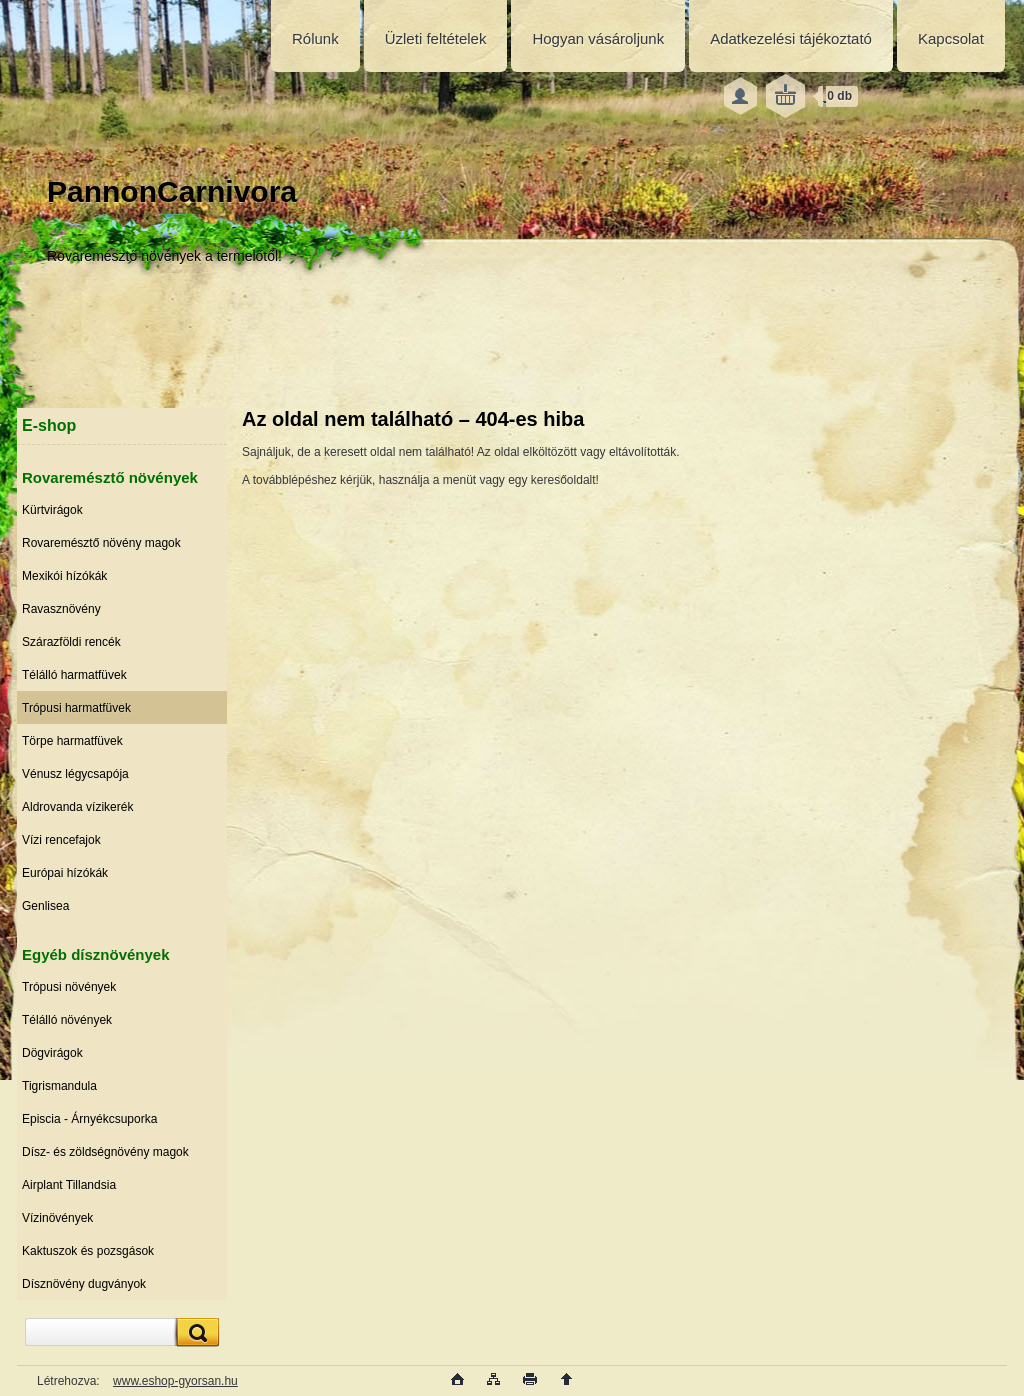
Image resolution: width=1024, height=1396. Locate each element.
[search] (195, 1332)
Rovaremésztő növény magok (101, 543)
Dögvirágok (52, 1053)
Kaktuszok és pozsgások (88, 1251)
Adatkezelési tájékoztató (791, 38)
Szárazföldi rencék (71, 642)
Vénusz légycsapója (75, 774)
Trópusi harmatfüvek (76, 708)
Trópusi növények (69, 987)
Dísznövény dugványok (84, 1284)
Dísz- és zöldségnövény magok (105, 1152)
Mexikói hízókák (64, 576)
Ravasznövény (61, 609)
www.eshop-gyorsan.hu (175, 1381)
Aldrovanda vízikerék (77, 807)
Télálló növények (67, 1020)
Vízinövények (57, 1218)
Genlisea (45, 906)
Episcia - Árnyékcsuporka (89, 1119)
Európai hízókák (65, 873)
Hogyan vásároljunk (598, 38)
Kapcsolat (951, 38)
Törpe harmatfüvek (72, 741)
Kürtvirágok (52, 510)
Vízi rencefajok (61, 840)
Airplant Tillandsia (69, 1185)
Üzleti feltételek (436, 38)
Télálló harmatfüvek (74, 675)
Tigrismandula (59, 1086)
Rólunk (315, 38)
